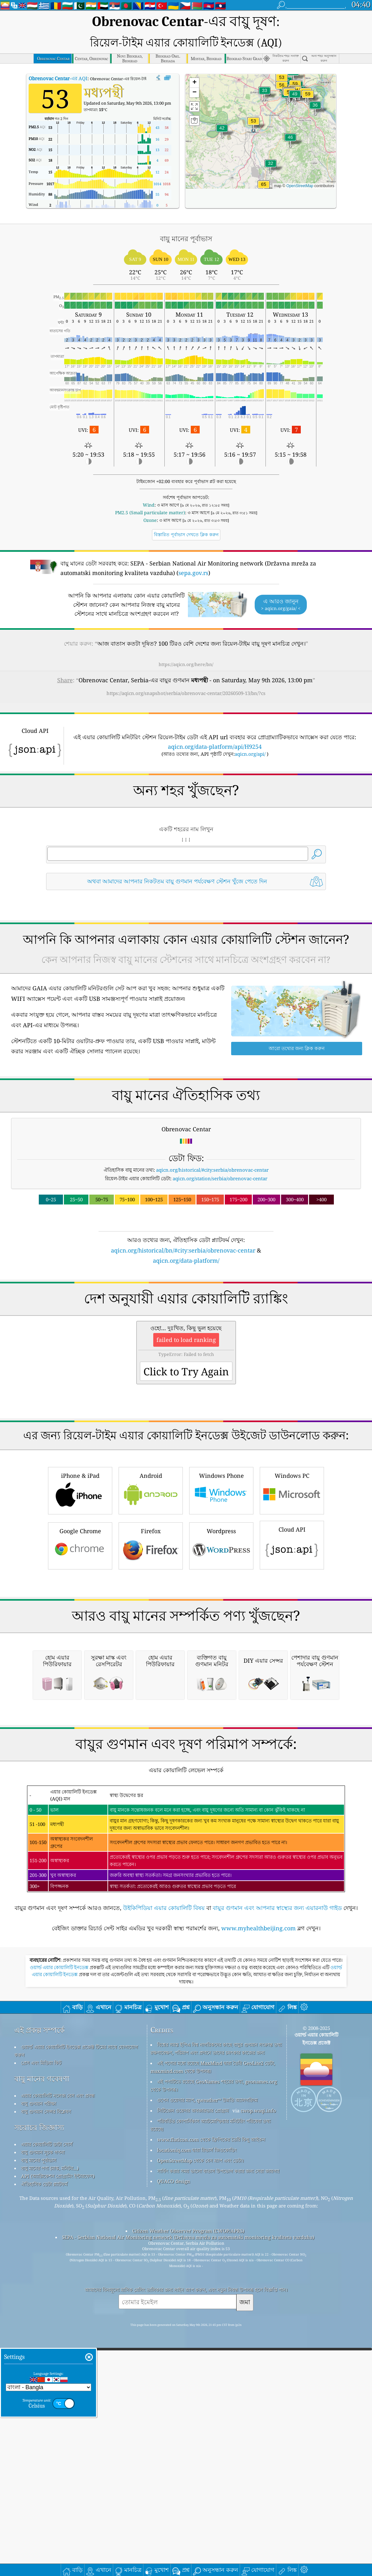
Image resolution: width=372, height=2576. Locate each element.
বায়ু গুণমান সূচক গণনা (43, 2484)
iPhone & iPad (80, 1644)
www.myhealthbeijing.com (258, 2260)
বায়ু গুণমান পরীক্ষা (38, 2435)
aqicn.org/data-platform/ (186, 1325)
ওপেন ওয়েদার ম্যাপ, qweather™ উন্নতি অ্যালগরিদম (207, 2432)
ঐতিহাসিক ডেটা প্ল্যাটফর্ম (44, 2516)
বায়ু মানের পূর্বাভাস (38, 2492)
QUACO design (173, 2513)
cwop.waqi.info (258, 2442)
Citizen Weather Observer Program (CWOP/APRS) (188, 2563)
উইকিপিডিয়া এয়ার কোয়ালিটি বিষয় (164, 2240)
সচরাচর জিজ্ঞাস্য (39, 2460)
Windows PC (291, 1644)
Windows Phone (221, 1644)
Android (150, 1644)
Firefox (150, 1699)
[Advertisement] (186, 927)
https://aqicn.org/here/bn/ (186, 640)
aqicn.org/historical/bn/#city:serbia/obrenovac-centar (183, 1315)
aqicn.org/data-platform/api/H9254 (215, 722)
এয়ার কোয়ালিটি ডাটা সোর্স (46, 2476)
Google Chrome (80, 1699)
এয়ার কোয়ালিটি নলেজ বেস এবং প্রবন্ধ (58, 2428)
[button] (264, 164)
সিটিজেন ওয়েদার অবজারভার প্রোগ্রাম (193, 2442)
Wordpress (221, 1699)
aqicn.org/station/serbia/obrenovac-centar (220, 1243)
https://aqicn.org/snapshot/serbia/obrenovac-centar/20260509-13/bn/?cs (186, 669)
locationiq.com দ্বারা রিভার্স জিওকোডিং (197, 2482)
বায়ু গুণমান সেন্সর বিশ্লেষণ (46, 2443)
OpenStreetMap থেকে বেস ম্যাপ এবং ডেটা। (200, 2492)
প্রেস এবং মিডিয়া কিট (41, 2395)
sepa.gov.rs (193, 548)
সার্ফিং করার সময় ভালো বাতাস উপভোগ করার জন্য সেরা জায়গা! (218, 2503)
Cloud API (291, 1698)
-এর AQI (58, 54)
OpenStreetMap (299, 161)
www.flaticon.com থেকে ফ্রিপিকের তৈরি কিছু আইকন (211, 2471)
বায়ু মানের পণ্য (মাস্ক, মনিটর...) (50, 2500)
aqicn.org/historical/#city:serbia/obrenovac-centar (212, 1235)
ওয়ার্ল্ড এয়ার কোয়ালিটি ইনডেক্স (60, 2300)
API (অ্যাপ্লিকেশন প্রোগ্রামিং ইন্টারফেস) (57, 2508)
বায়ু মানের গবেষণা (41, 2411)
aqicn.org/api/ (250, 729)
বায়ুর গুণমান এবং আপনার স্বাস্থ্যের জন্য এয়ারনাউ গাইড (277, 2240)
